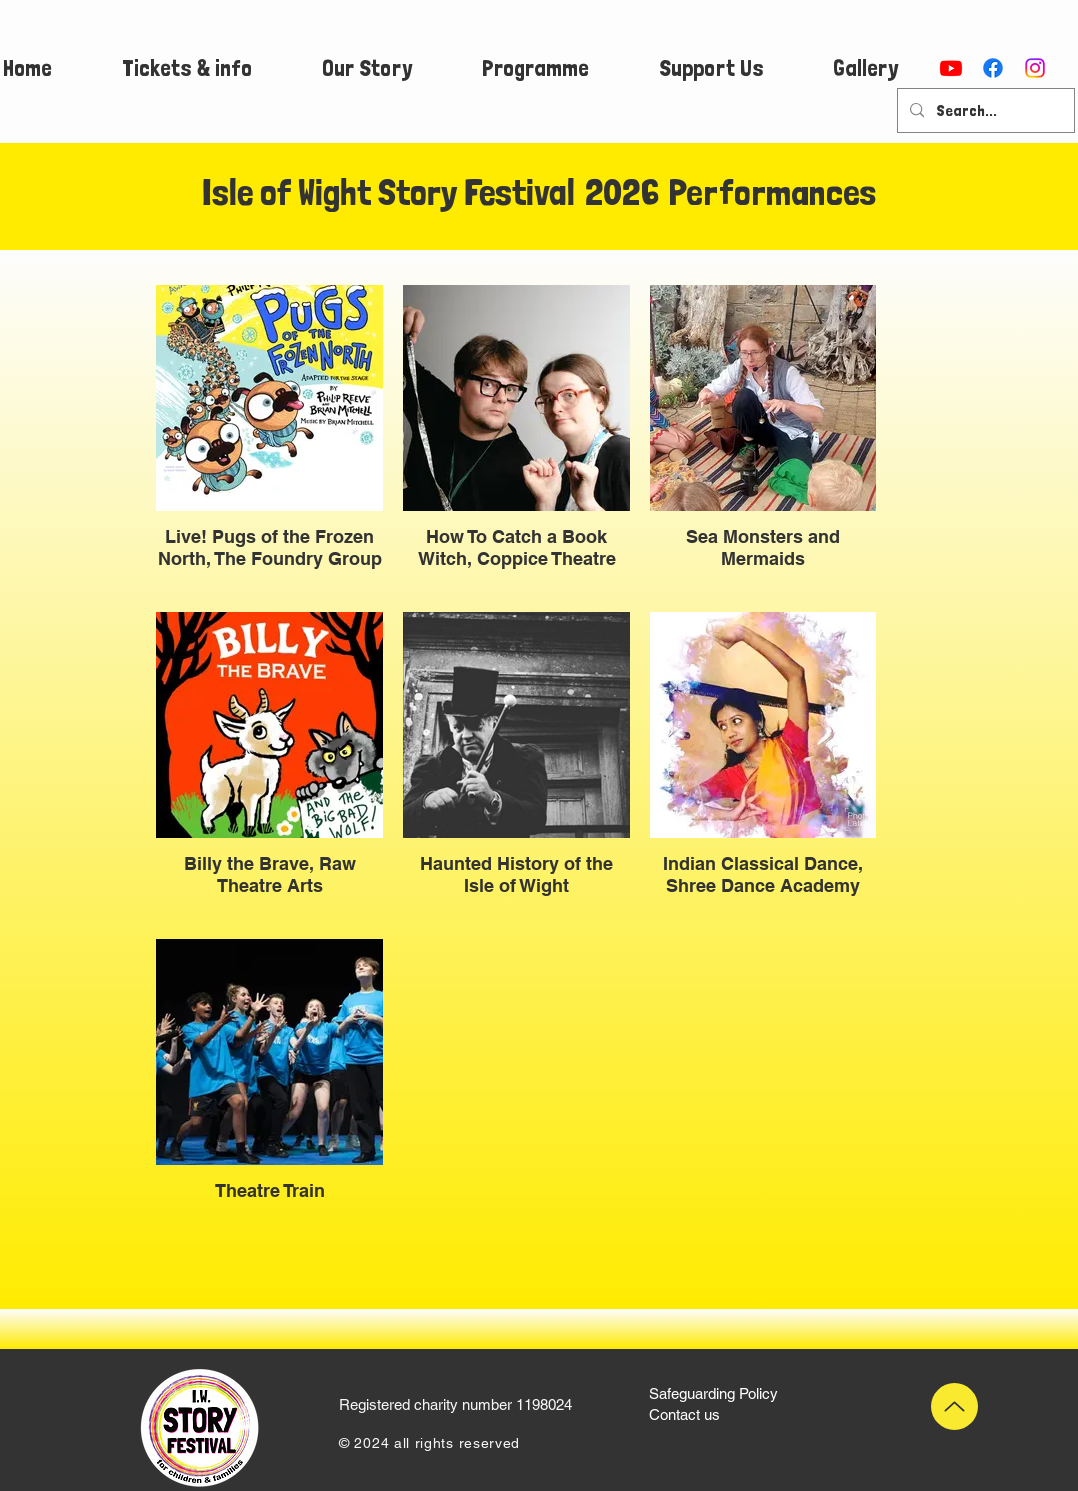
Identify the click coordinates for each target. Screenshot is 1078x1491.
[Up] (954, 1406)
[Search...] (984, 110)
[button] (187, 68)
